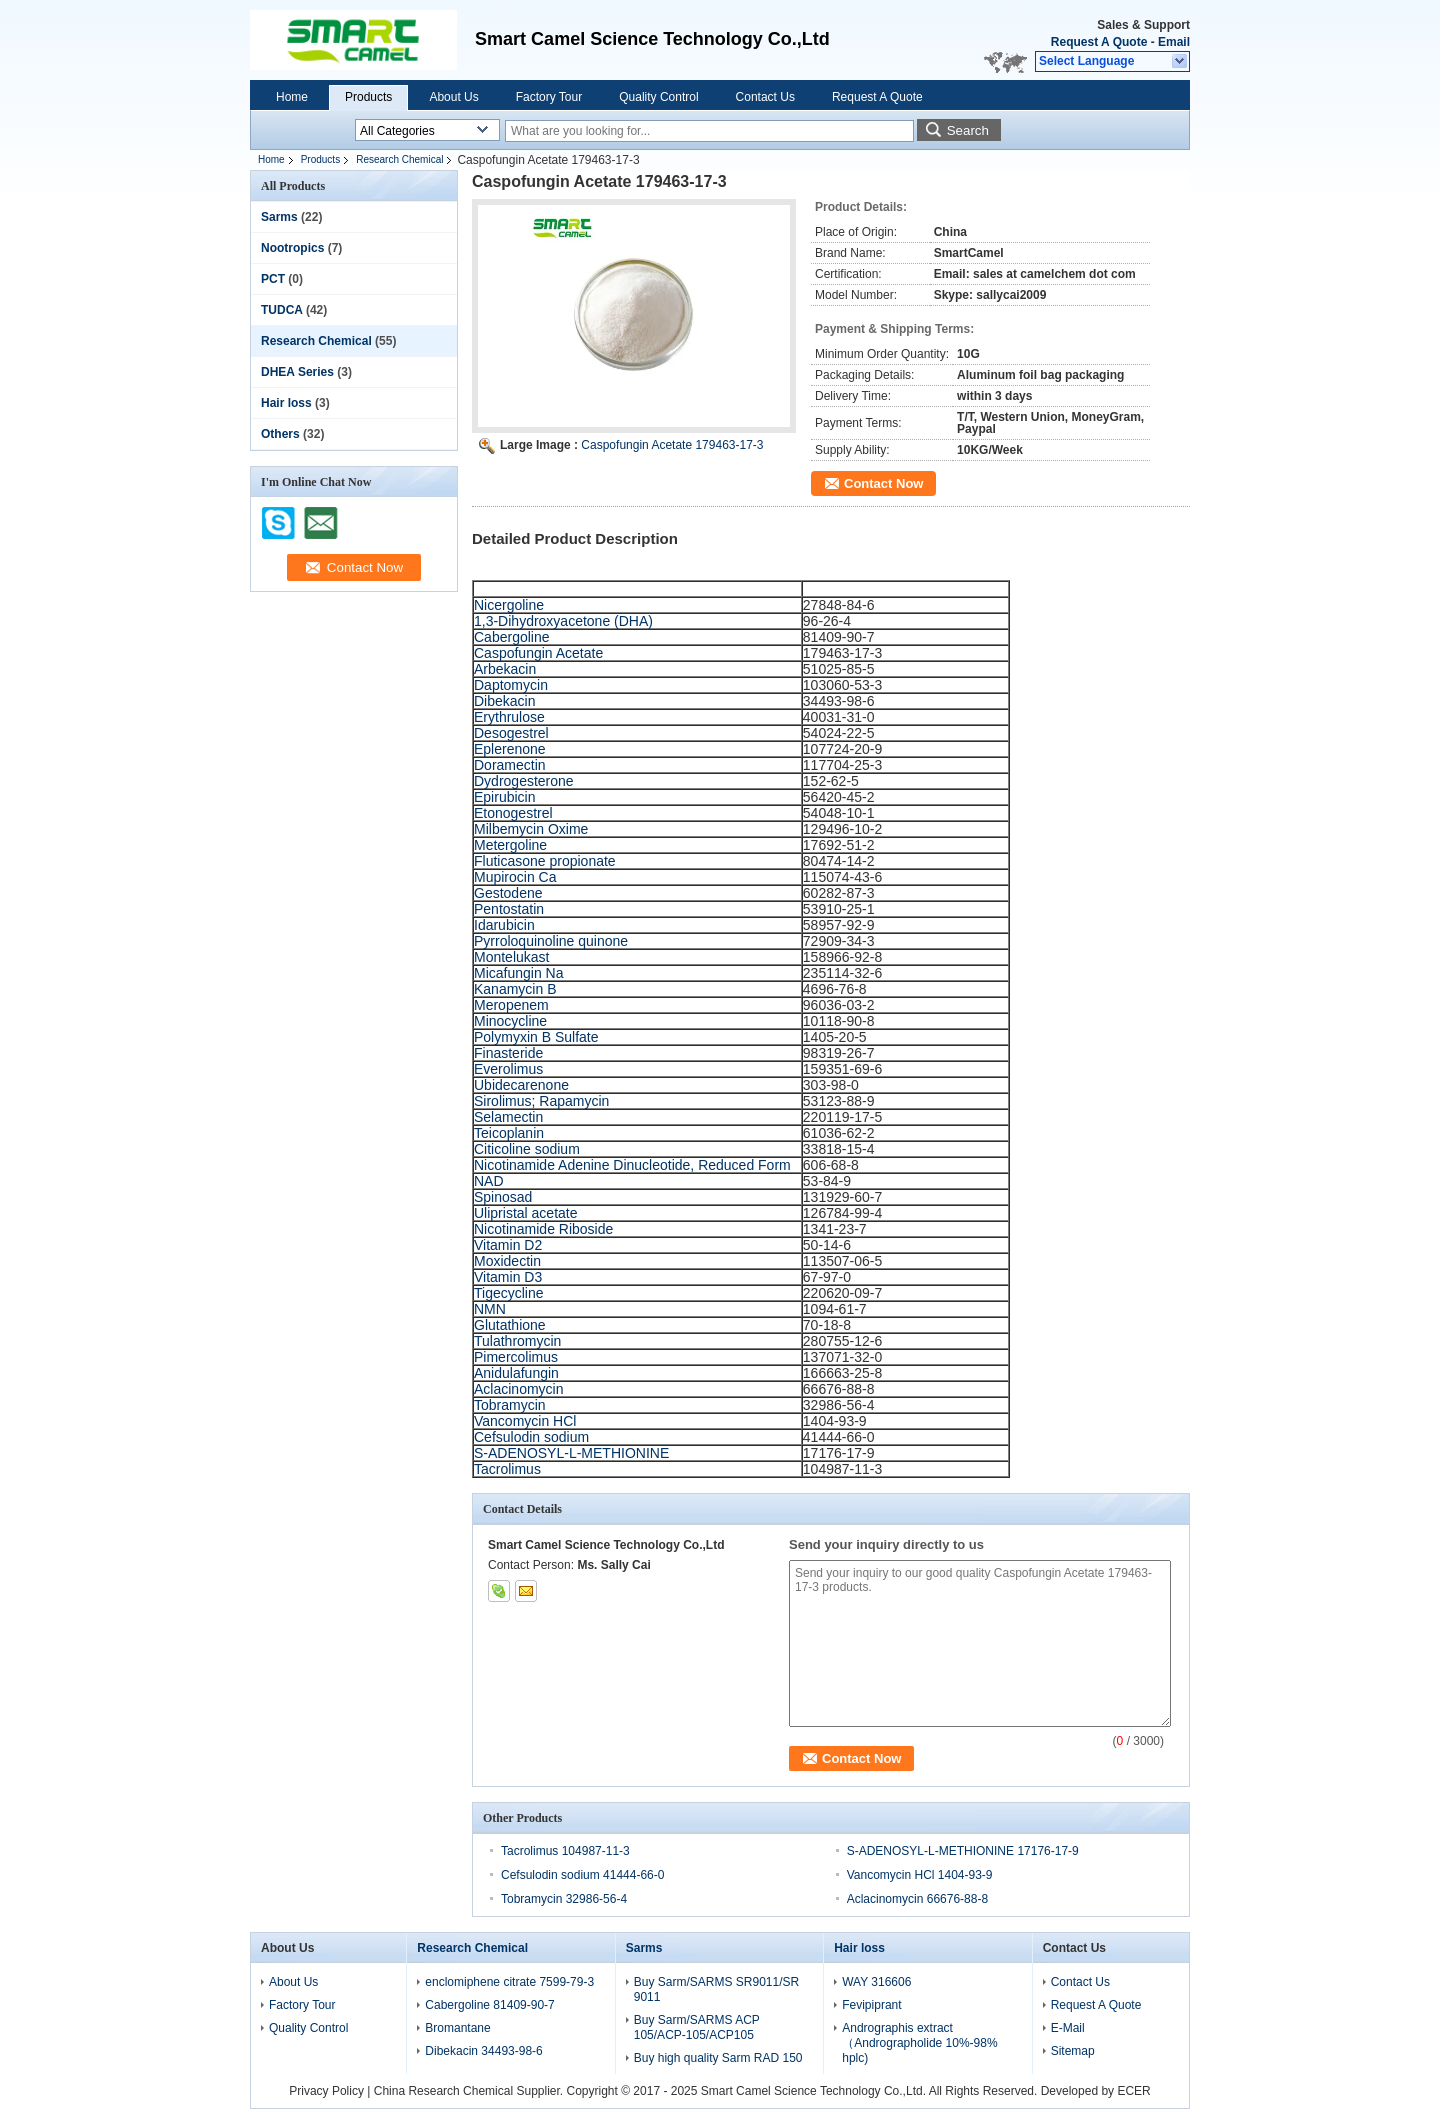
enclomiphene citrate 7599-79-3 (509, 1982)
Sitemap (1073, 2051)
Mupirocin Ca (515, 877)
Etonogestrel (513, 813)
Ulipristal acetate (526, 1213)
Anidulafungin (516, 1373)
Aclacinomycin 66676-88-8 (917, 1899)
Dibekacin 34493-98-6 (483, 2051)
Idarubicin (504, 925)
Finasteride (508, 1053)
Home (292, 97)
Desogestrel (511, 733)
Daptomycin (511, 685)
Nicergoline (509, 605)
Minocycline (510, 1021)
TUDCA (282, 310)
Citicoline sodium (527, 1149)
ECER (1133, 2091)
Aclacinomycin (518, 1389)
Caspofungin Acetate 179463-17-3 (672, 445)
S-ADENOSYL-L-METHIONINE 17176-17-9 (963, 1851)
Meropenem (511, 1005)
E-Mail (1068, 2028)
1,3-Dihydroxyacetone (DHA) (563, 621)
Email (1174, 42)
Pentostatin (509, 909)
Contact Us (765, 97)
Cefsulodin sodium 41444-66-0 (582, 1875)
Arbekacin (505, 669)
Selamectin (508, 1117)
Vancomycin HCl (525, 1421)
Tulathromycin (517, 1341)
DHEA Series (297, 372)
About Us (453, 97)
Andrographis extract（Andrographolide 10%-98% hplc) (919, 2043)
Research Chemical (399, 159)
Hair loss (286, 403)
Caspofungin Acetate (538, 653)
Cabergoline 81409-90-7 (489, 2005)
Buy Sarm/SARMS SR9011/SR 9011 (716, 1989)
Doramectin (510, 765)
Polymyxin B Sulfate (536, 1037)
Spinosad (503, 1197)
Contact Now (883, 483)
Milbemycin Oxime (531, 829)
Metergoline (510, 845)
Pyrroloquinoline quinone (551, 941)
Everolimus (508, 1069)
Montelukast (511, 957)
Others (280, 434)
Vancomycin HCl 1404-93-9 (920, 1875)
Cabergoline (512, 637)
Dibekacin (504, 701)
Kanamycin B (515, 989)
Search (968, 130)
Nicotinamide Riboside (543, 1229)
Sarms (279, 217)
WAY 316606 (876, 1982)
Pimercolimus (516, 1357)
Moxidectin (507, 1261)
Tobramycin (510, 1405)
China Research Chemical (443, 2091)
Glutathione (510, 1325)
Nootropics (292, 248)
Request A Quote (1099, 42)
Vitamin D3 (508, 1277)
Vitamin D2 (508, 1245)
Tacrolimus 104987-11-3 (565, 1851)
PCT (273, 279)
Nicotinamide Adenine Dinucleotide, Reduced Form (632, 1165)
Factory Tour (549, 97)
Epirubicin (504, 797)
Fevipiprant (871, 2005)
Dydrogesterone (524, 781)
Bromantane (457, 2028)
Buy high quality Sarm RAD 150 (718, 2058)
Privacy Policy (326, 2091)
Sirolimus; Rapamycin (541, 1101)
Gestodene (508, 893)
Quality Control (658, 97)
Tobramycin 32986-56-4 (564, 1899)
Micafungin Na (519, 973)
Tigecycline (509, 1293)
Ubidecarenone (521, 1085)
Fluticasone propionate (545, 861)
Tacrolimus (507, 1469)
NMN (490, 1309)
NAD (489, 1181)
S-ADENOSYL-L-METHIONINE (571, 1453)
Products (368, 97)
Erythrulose (509, 717)
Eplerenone (510, 749)
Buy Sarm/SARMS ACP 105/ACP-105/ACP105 (697, 2027)
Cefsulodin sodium (531, 1437)
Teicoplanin (509, 1133)
